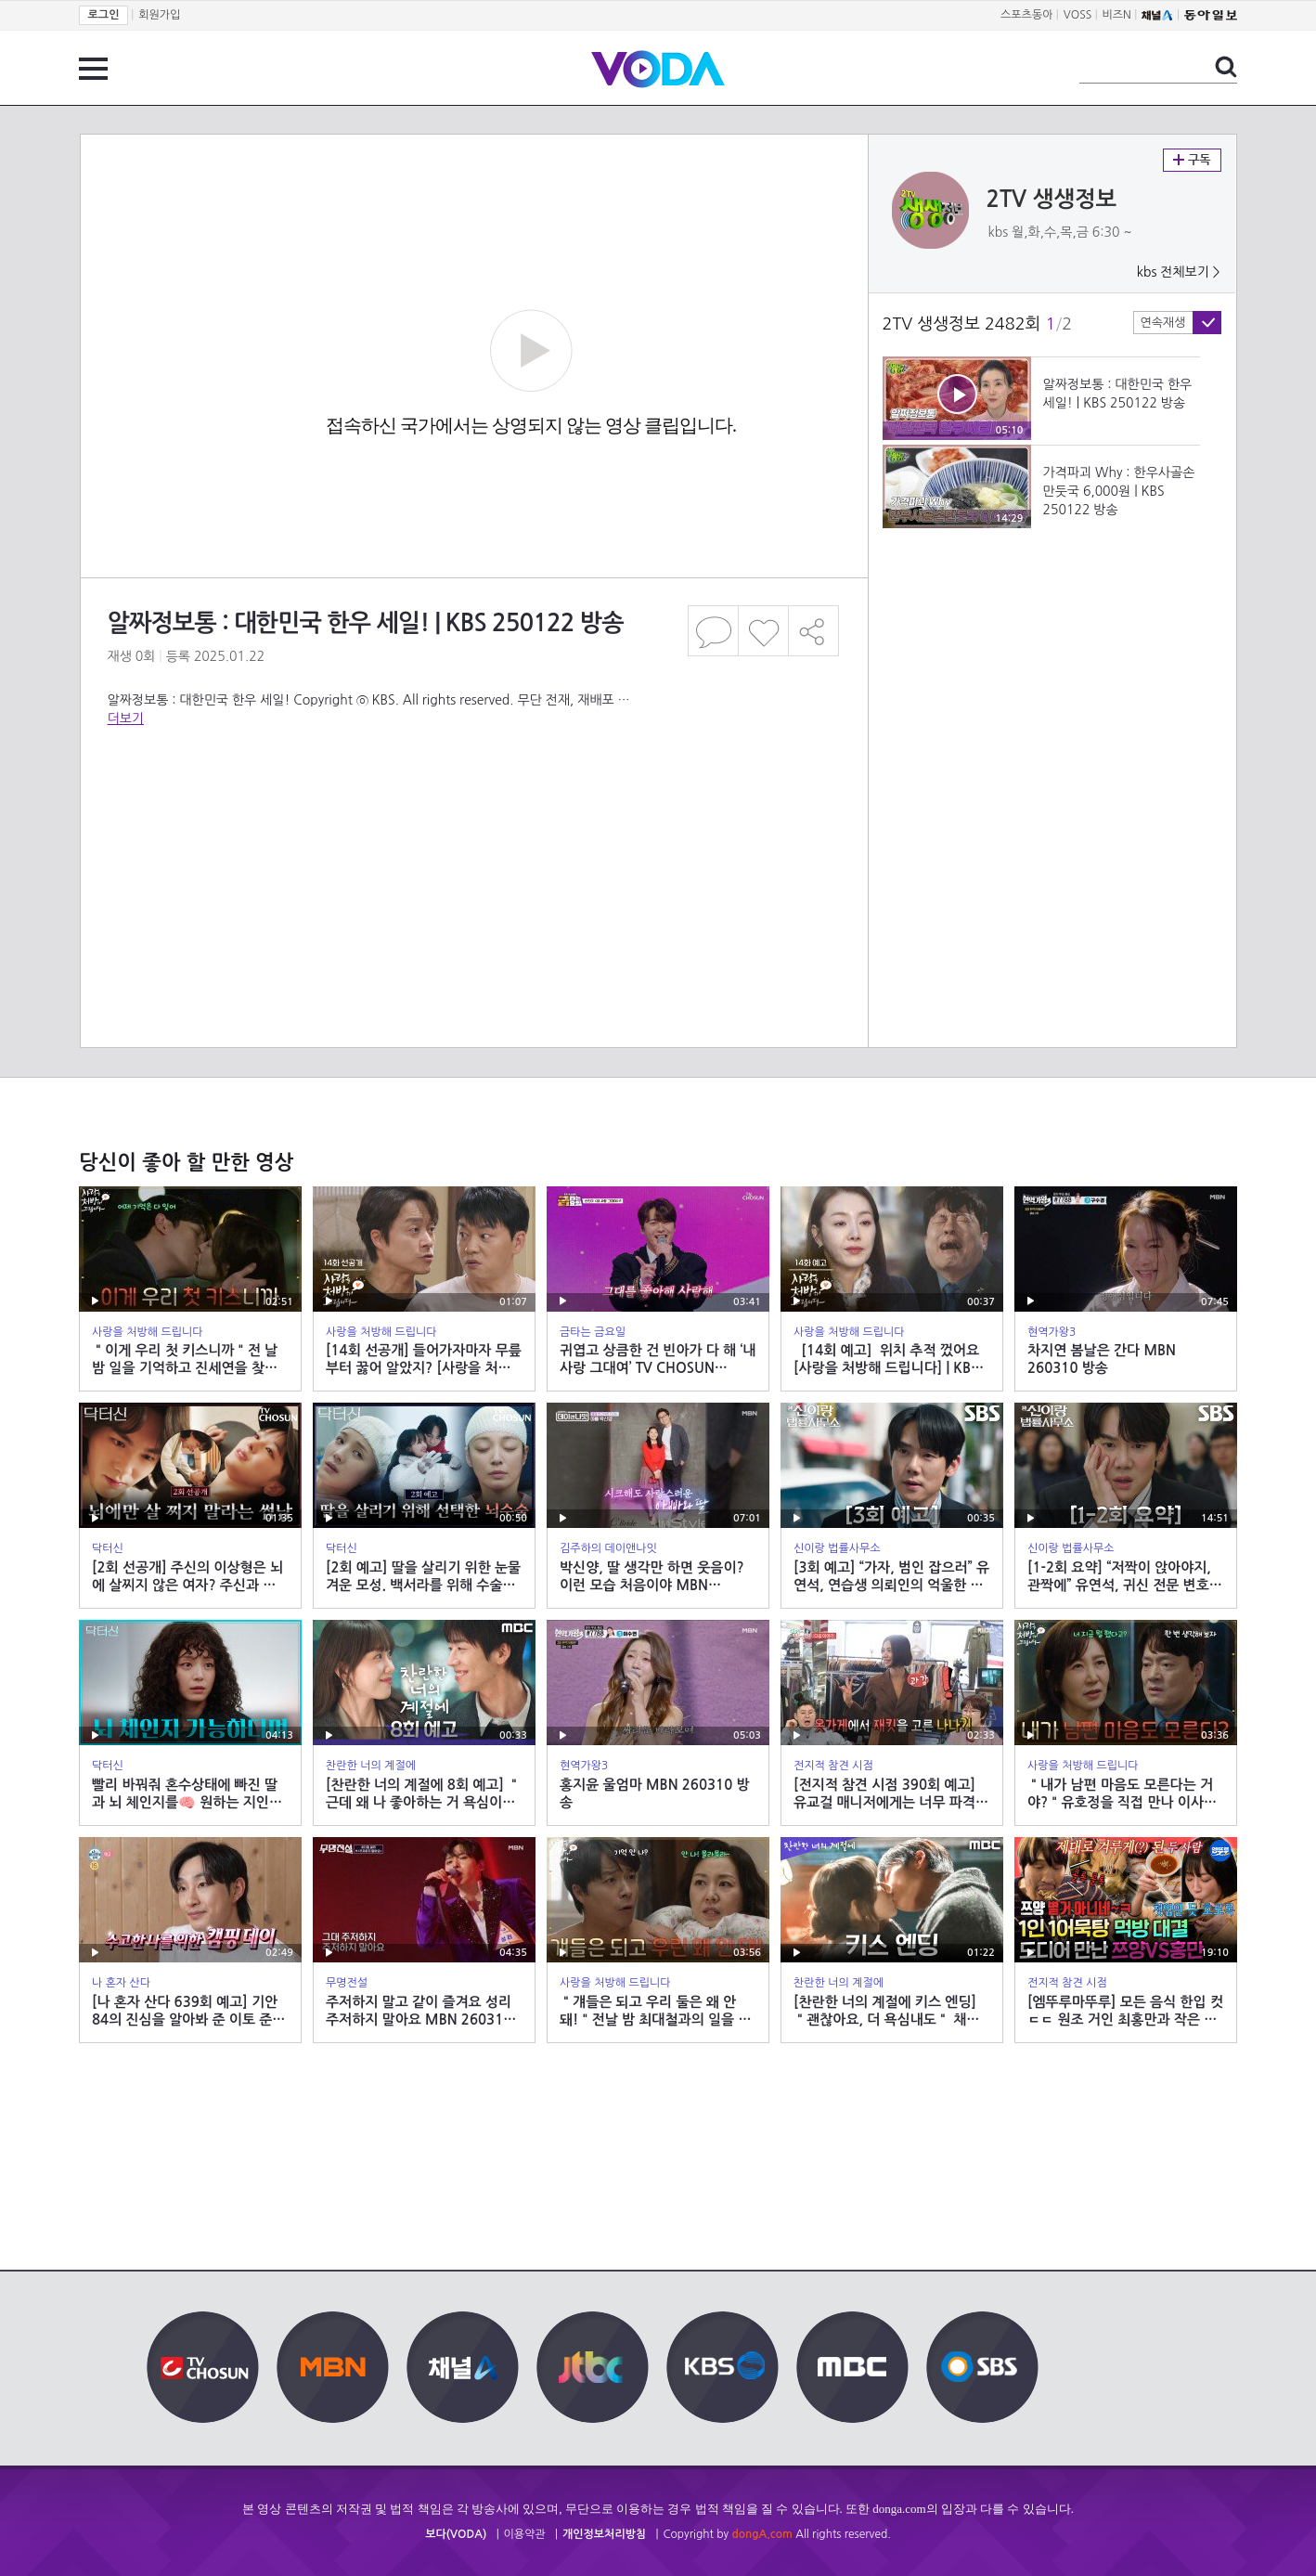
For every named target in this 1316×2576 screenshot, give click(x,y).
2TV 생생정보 (1052, 199)
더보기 (126, 718)
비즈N (1117, 14)
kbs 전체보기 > (1178, 271)
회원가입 (159, 14)
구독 (1192, 160)
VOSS (1078, 14)
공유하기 (814, 630)
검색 (1226, 67)
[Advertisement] (473, 802)
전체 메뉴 (93, 69)
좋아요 (763, 630)
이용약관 (525, 2534)
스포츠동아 (1026, 14)
